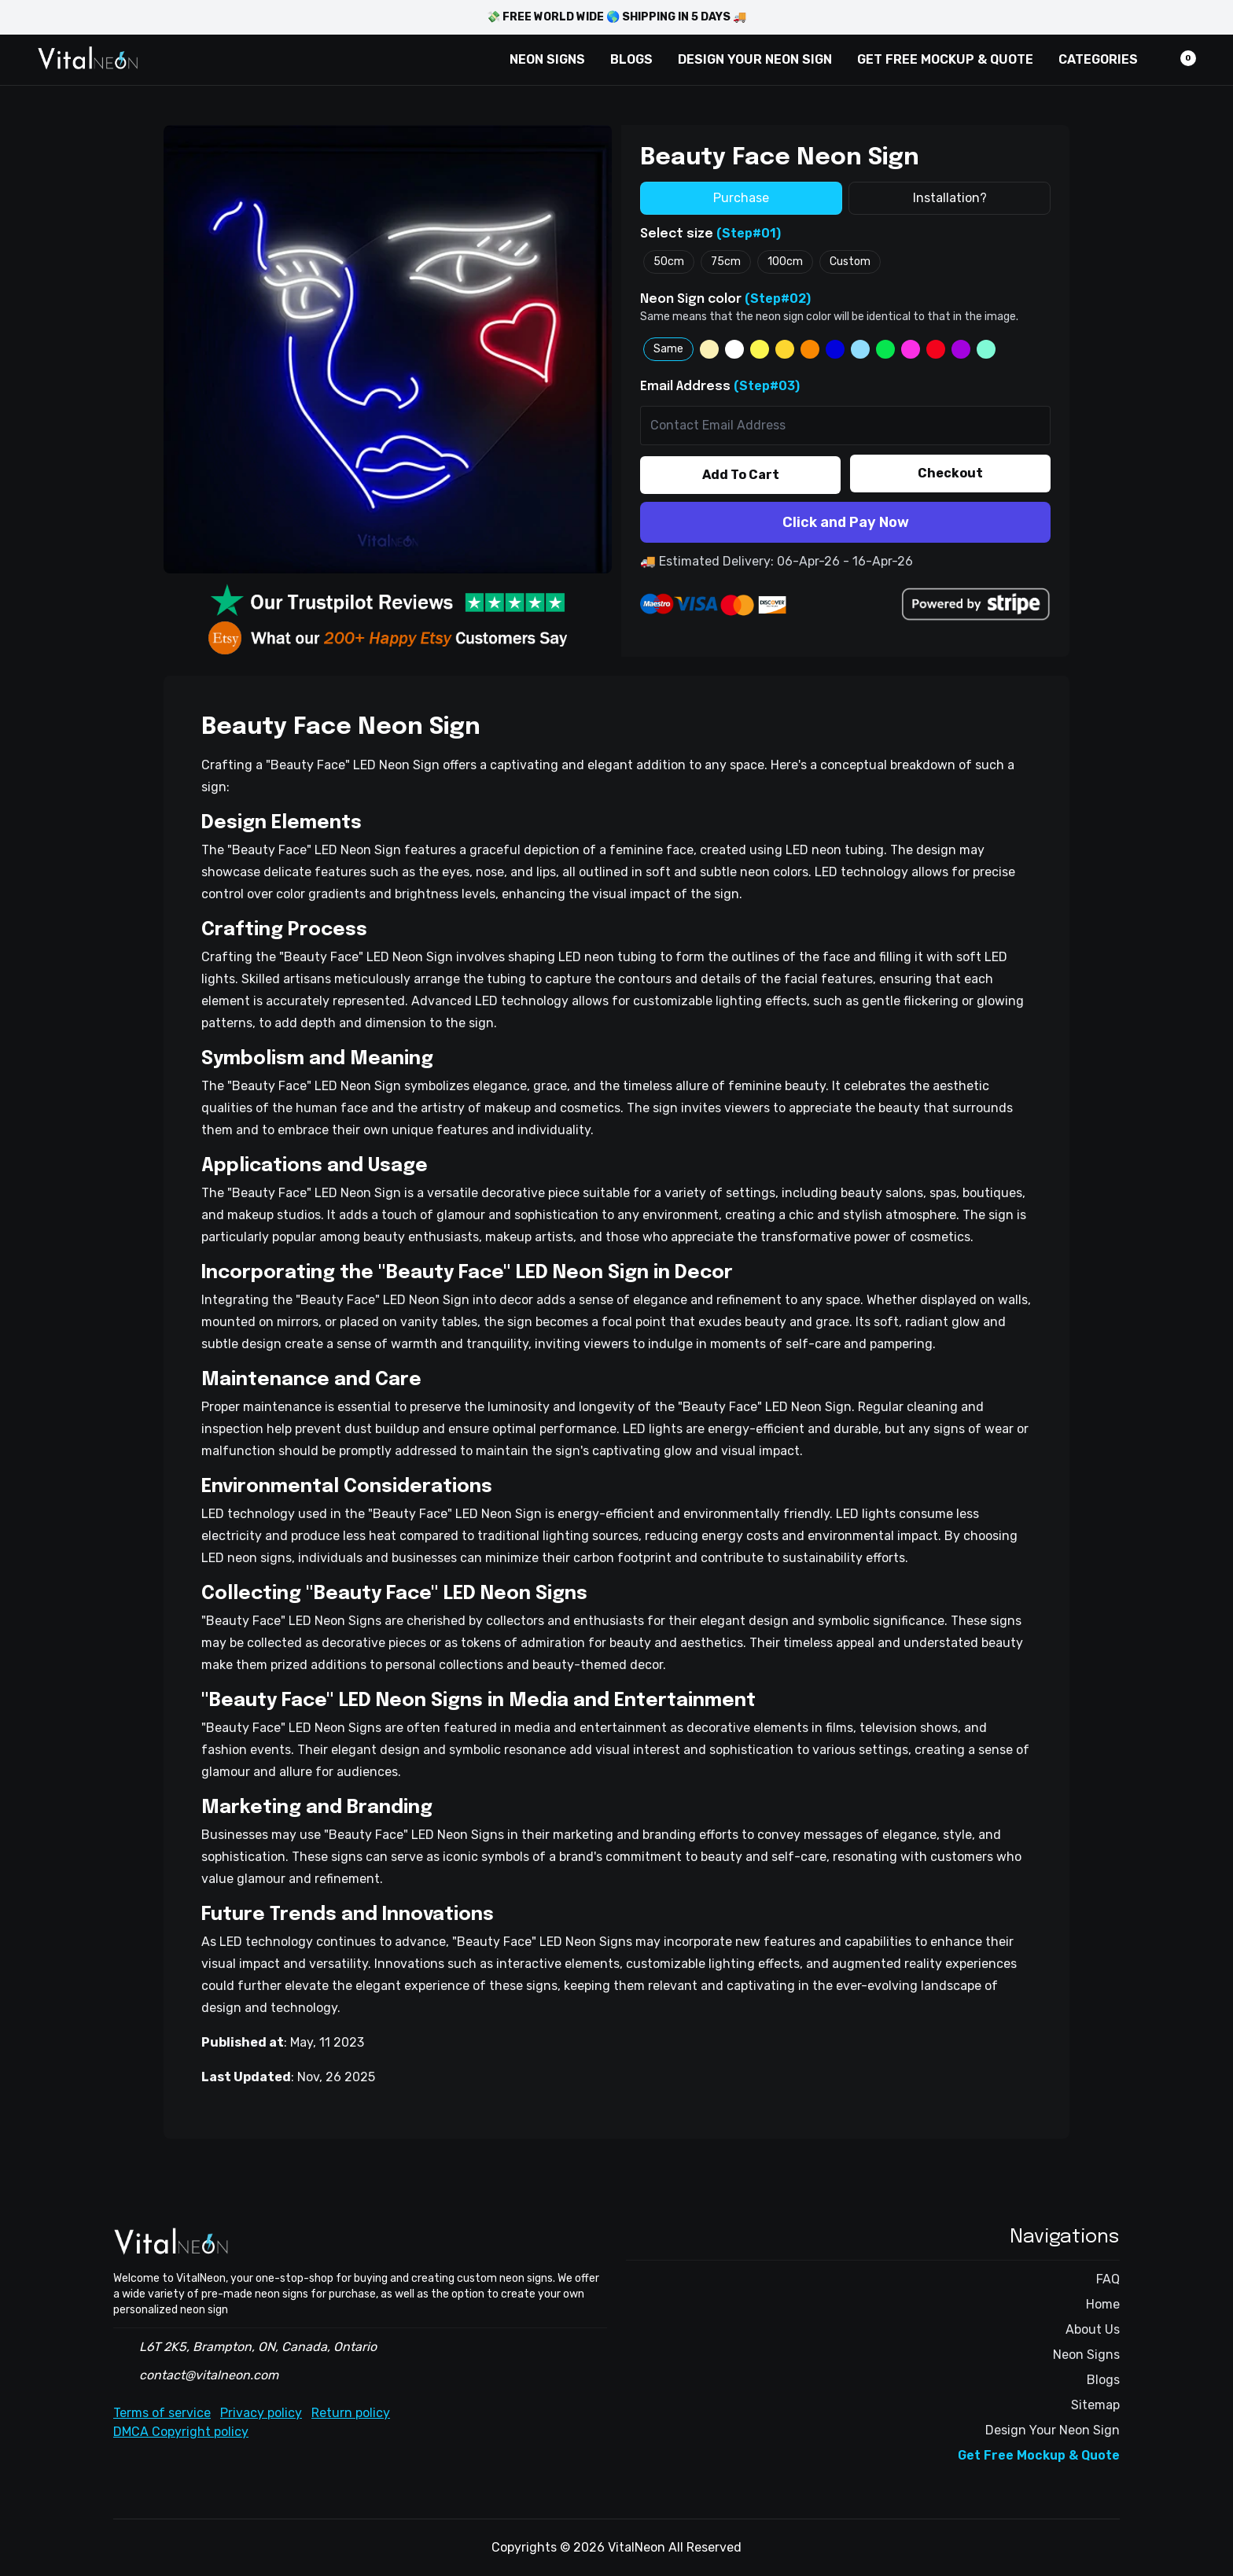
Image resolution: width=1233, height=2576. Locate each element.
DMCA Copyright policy (180, 2431)
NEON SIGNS (547, 59)
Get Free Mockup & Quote (1039, 2455)
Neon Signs (1086, 2354)
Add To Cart (740, 474)
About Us (1093, 2329)
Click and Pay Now (845, 522)
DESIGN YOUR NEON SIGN (755, 59)
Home (1103, 2304)
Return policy (350, 2412)
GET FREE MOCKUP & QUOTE (945, 59)
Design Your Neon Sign (1052, 2430)
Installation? (950, 197)
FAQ (1108, 2279)
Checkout (950, 473)
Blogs (1103, 2379)
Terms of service (162, 2412)
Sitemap (1095, 2404)
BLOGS (631, 59)
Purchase (741, 197)
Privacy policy (261, 2412)
